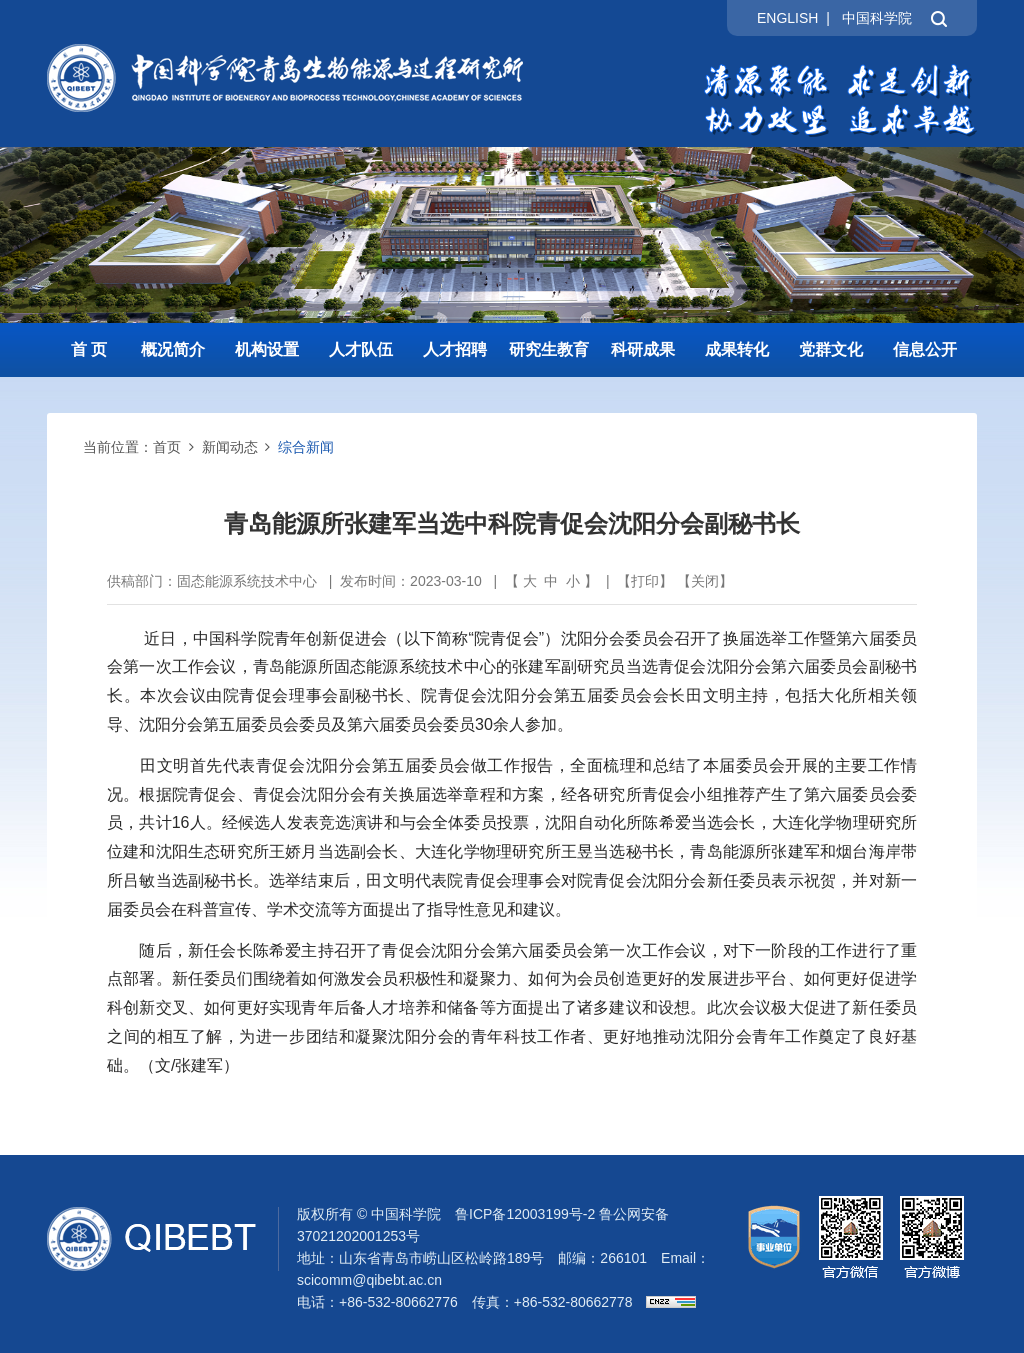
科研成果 (643, 349)
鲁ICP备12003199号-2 (525, 1214)
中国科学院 (877, 18)
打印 (645, 581)
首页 (167, 447)
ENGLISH (787, 18)
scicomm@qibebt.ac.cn (369, 1280)
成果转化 (737, 349)
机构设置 (267, 349)
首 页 (89, 349)
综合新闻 (306, 447)
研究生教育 (549, 349)
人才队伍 (361, 349)
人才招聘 (455, 349)
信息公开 (925, 349)
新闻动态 (230, 447)
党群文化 (831, 349)
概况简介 (173, 349)
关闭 (705, 581)
